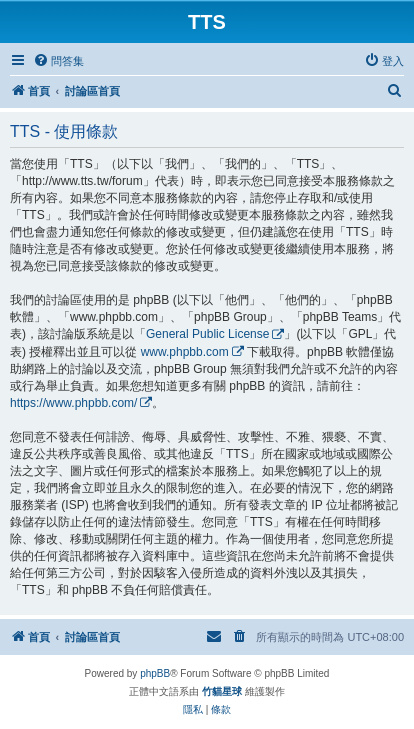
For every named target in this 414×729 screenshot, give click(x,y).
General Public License (207, 334)
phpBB (155, 673)
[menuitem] (58, 61)
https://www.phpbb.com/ (73, 403)
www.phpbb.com (185, 352)
